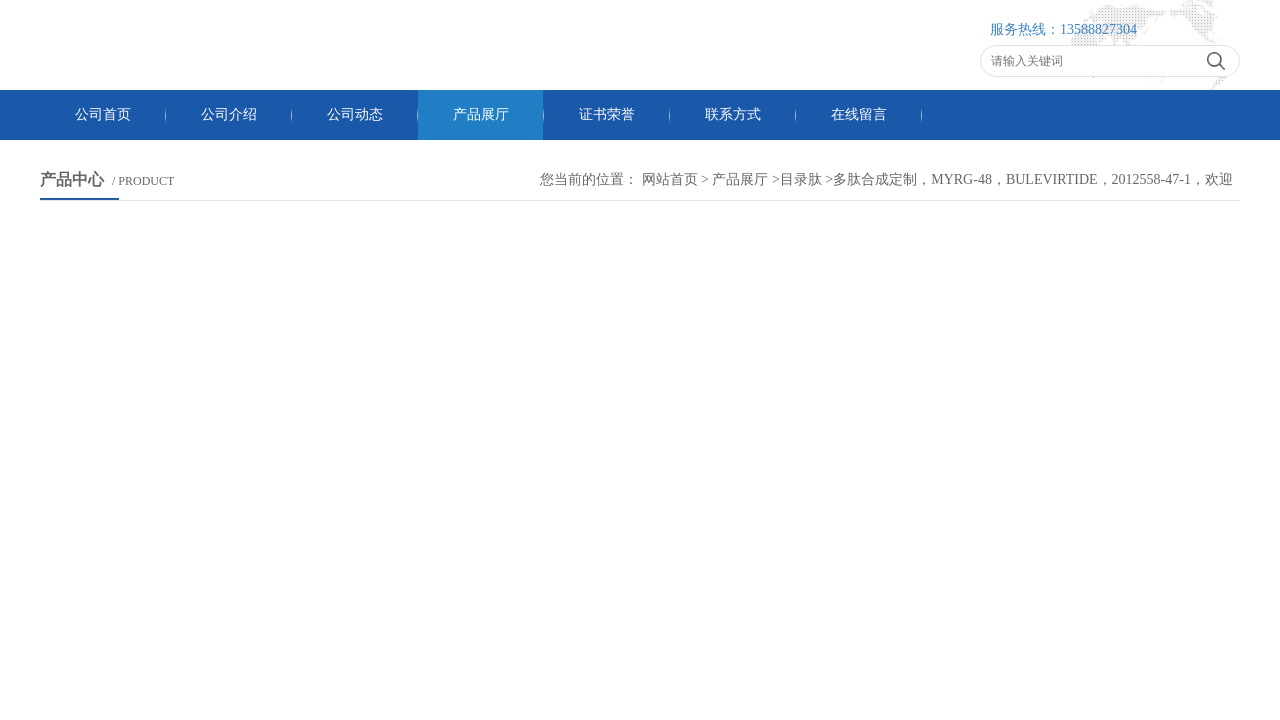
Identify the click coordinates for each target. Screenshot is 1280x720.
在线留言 (859, 114)
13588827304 (1098, 29)
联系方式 (733, 114)
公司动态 (355, 114)
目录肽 (801, 179)
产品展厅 (481, 114)
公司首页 (103, 114)
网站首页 (670, 179)
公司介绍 (229, 114)
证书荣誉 (607, 114)
